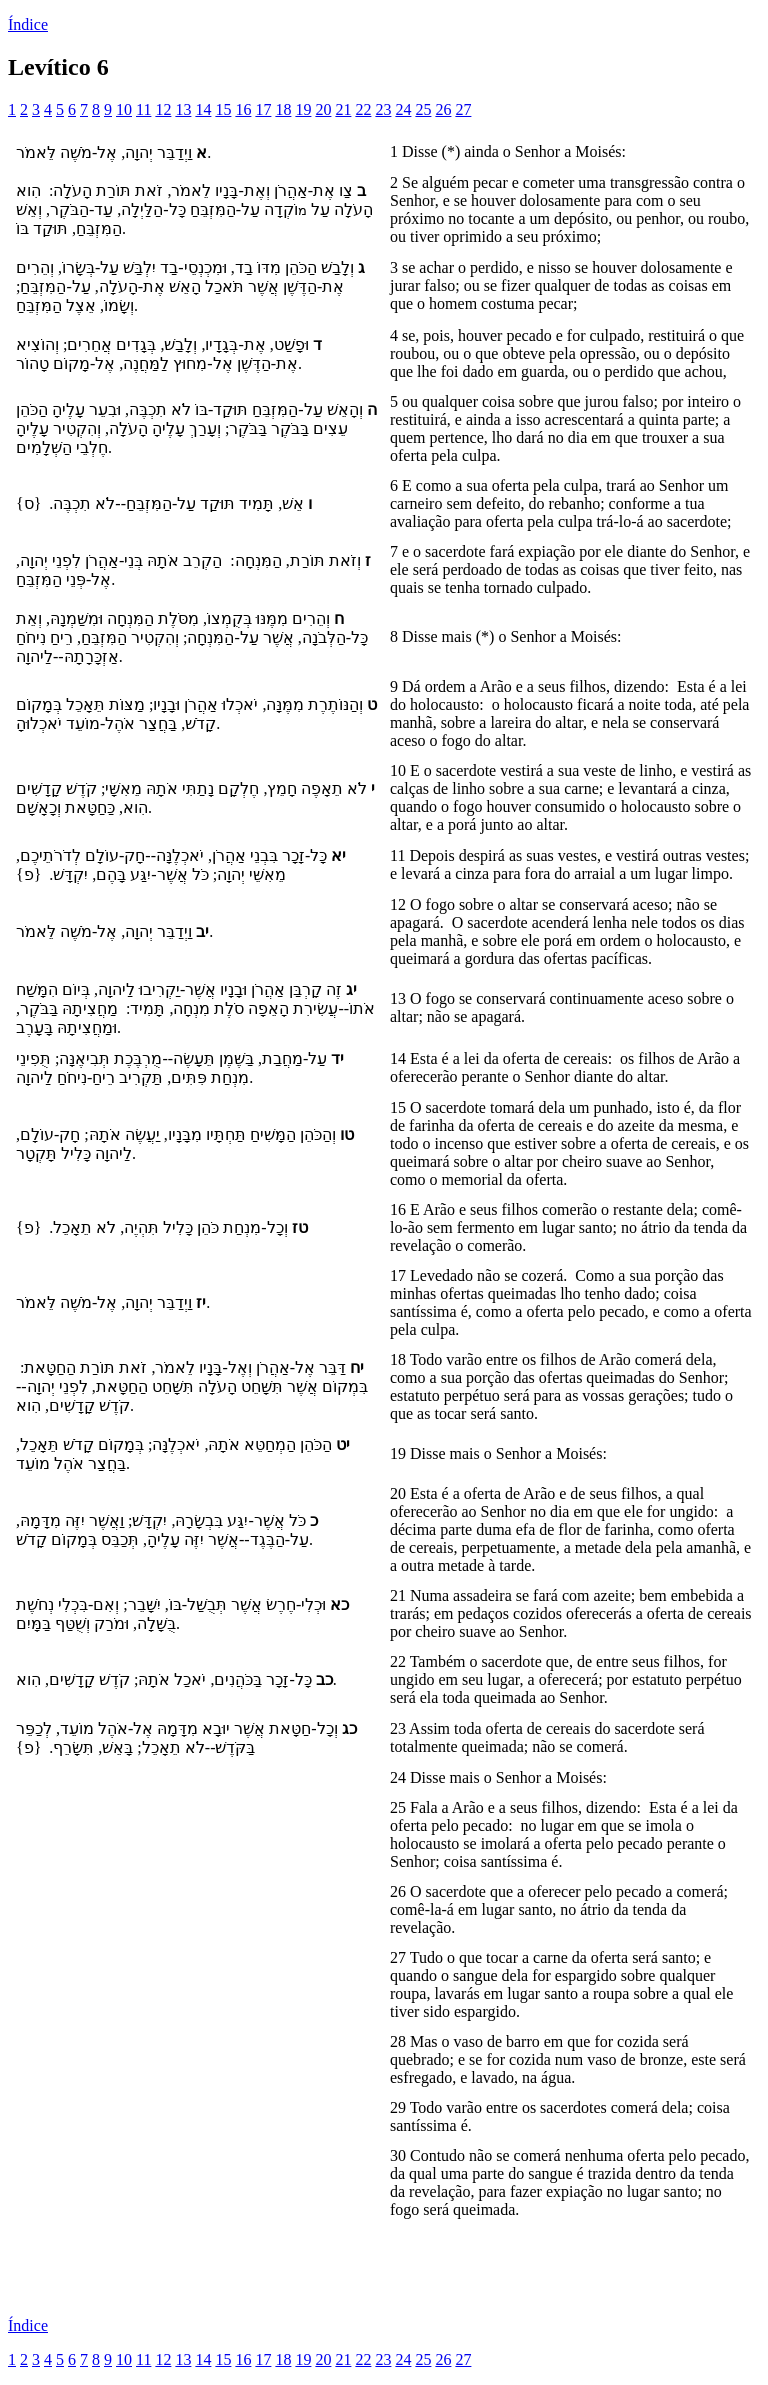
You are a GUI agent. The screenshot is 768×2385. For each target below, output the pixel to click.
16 (243, 109)
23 (383, 109)
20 (323, 109)
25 (423, 109)
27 (463, 109)
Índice (28, 24)
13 (183, 109)
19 (303, 109)
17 (263, 109)
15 (223, 109)
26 (443, 109)
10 (124, 109)
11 (143, 109)
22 (363, 109)
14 (203, 109)
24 (403, 109)
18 (283, 109)
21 (343, 109)
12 (163, 109)
